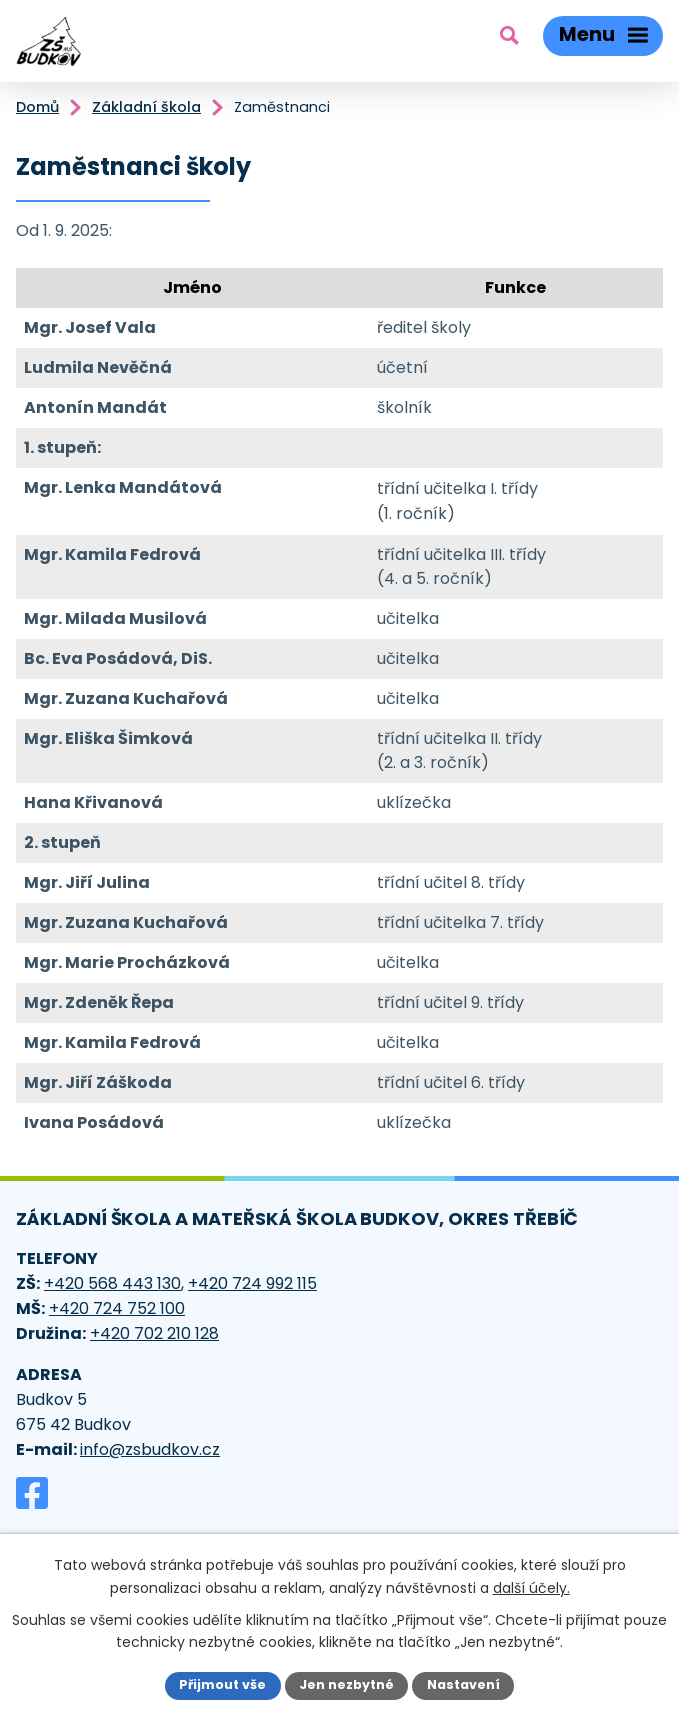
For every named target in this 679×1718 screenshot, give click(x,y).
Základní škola (146, 107)
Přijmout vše (222, 1684)
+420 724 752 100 (117, 1308)
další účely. (531, 1587)
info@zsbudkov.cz (150, 1449)
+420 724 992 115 (252, 1283)
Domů (37, 107)
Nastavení (463, 1684)
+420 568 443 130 (112, 1283)
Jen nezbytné (346, 1684)
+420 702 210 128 (154, 1333)
